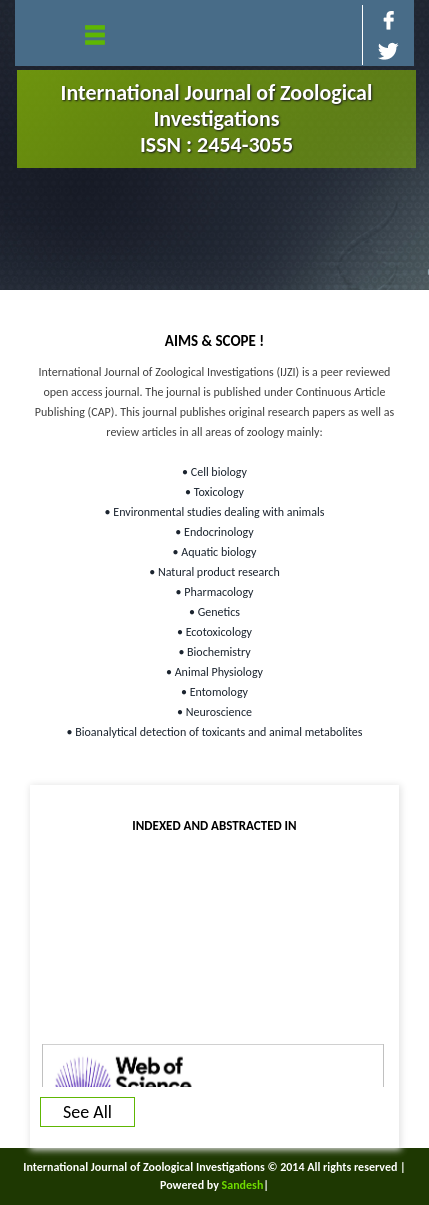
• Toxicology (214, 492)
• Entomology (214, 692)
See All (87, 1112)
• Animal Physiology (214, 672)
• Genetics (214, 612)
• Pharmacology (215, 592)
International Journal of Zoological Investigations (217, 118)
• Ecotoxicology (214, 632)
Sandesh (243, 1185)
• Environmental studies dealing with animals (215, 512)
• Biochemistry (214, 652)
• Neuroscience (214, 712)
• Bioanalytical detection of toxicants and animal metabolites (215, 732)
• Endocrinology (214, 532)
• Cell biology (214, 472)
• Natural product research (214, 572)
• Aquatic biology (215, 552)
